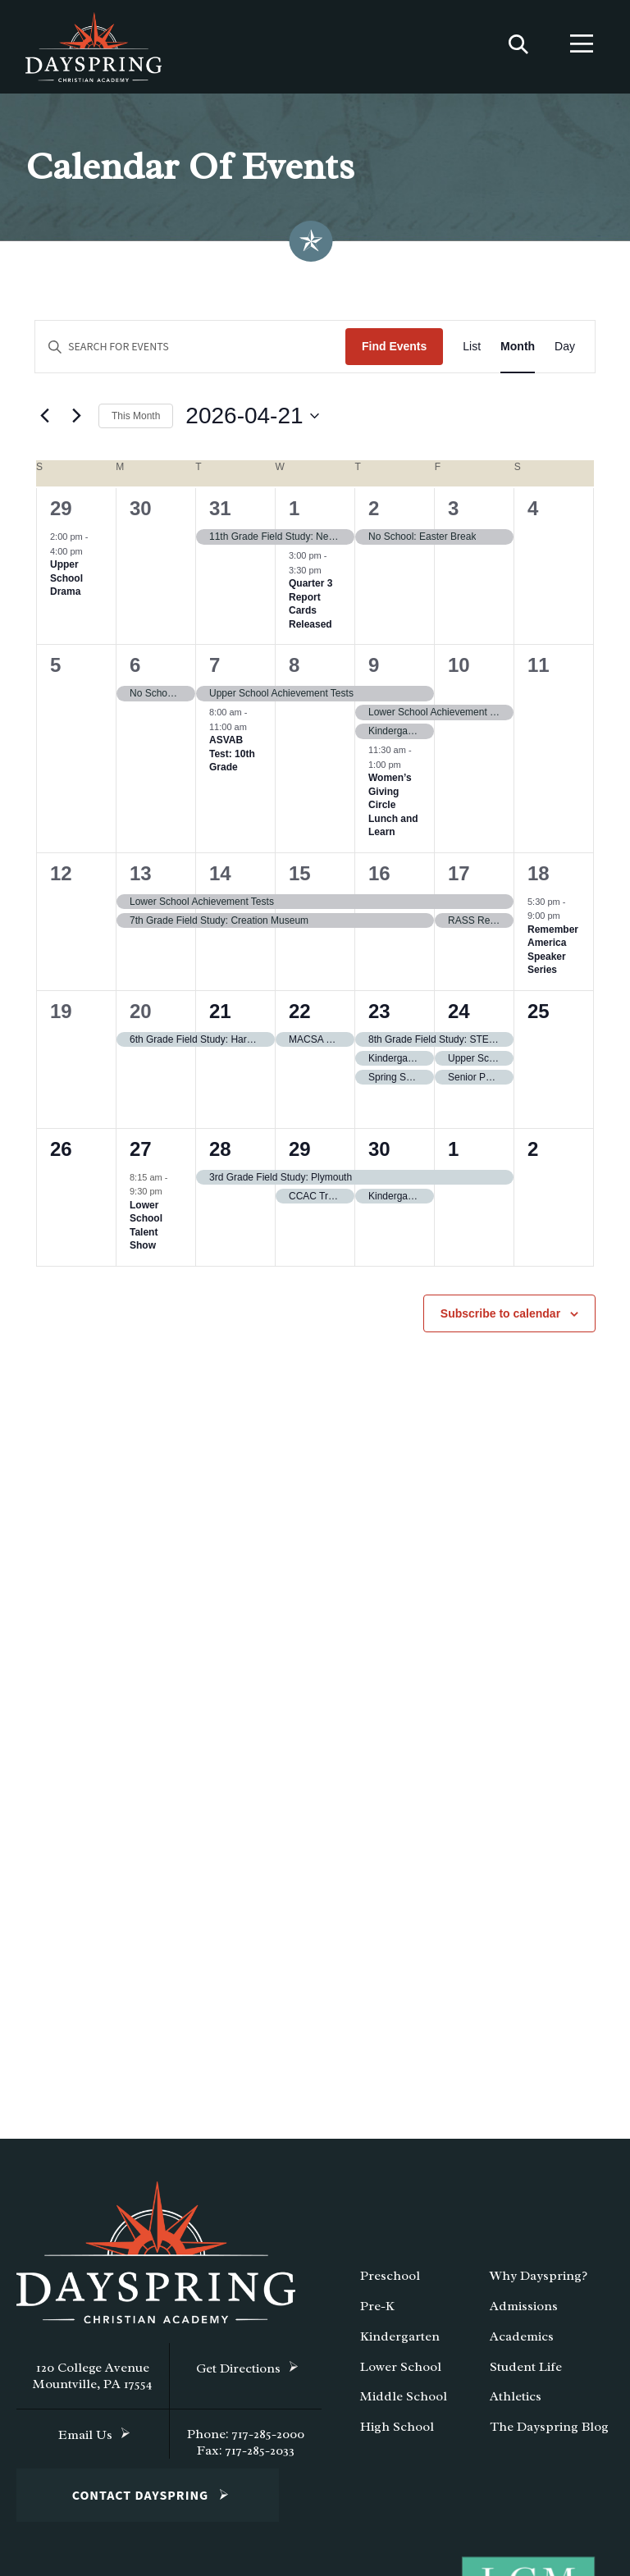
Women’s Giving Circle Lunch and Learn (393, 810)
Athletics (515, 2402)
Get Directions (238, 2374)
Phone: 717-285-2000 (245, 2440)
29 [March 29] (61, 514)
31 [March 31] (220, 514)
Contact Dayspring (140, 2501)
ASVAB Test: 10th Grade (232, 759)
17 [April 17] (459, 879)
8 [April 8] (294, 671)
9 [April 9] (373, 671)
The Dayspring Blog (549, 2432)
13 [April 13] (141, 879)
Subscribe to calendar (500, 1319)
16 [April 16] (379, 879)
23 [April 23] (379, 1017)
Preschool (390, 2281)
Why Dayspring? (538, 2281)
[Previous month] (44, 422)
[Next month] (76, 422)
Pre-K (377, 2312)
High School (397, 2432)
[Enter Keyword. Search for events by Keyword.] (190, 352)
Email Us (85, 2440)
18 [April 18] (538, 879)
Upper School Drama (66, 583)
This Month (136, 421)
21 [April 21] (220, 1017)
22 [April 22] (300, 1017)
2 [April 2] (373, 514)
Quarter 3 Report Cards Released (310, 609)
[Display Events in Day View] (565, 352)
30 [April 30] (379, 1155)
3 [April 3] (453, 514)
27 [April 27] (141, 1155)
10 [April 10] (459, 671)
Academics (522, 2342)
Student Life (526, 2372)
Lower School (400, 2372)
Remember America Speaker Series (552, 955)
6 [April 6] (135, 671)
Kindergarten (400, 2342)
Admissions (524, 2312)
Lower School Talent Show (146, 1230)
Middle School (403, 2402)
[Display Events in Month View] (517, 352)
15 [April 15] (300, 879)
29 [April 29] (300, 1155)
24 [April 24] (459, 1017)
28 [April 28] (220, 1155)
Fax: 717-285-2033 (245, 2456)
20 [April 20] (141, 1017)
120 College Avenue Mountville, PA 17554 (93, 2381)
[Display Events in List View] (472, 352)
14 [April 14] (220, 879)
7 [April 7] (214, 671)
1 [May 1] (453, 1155)
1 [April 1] (294, 514)
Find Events (394, 352)
